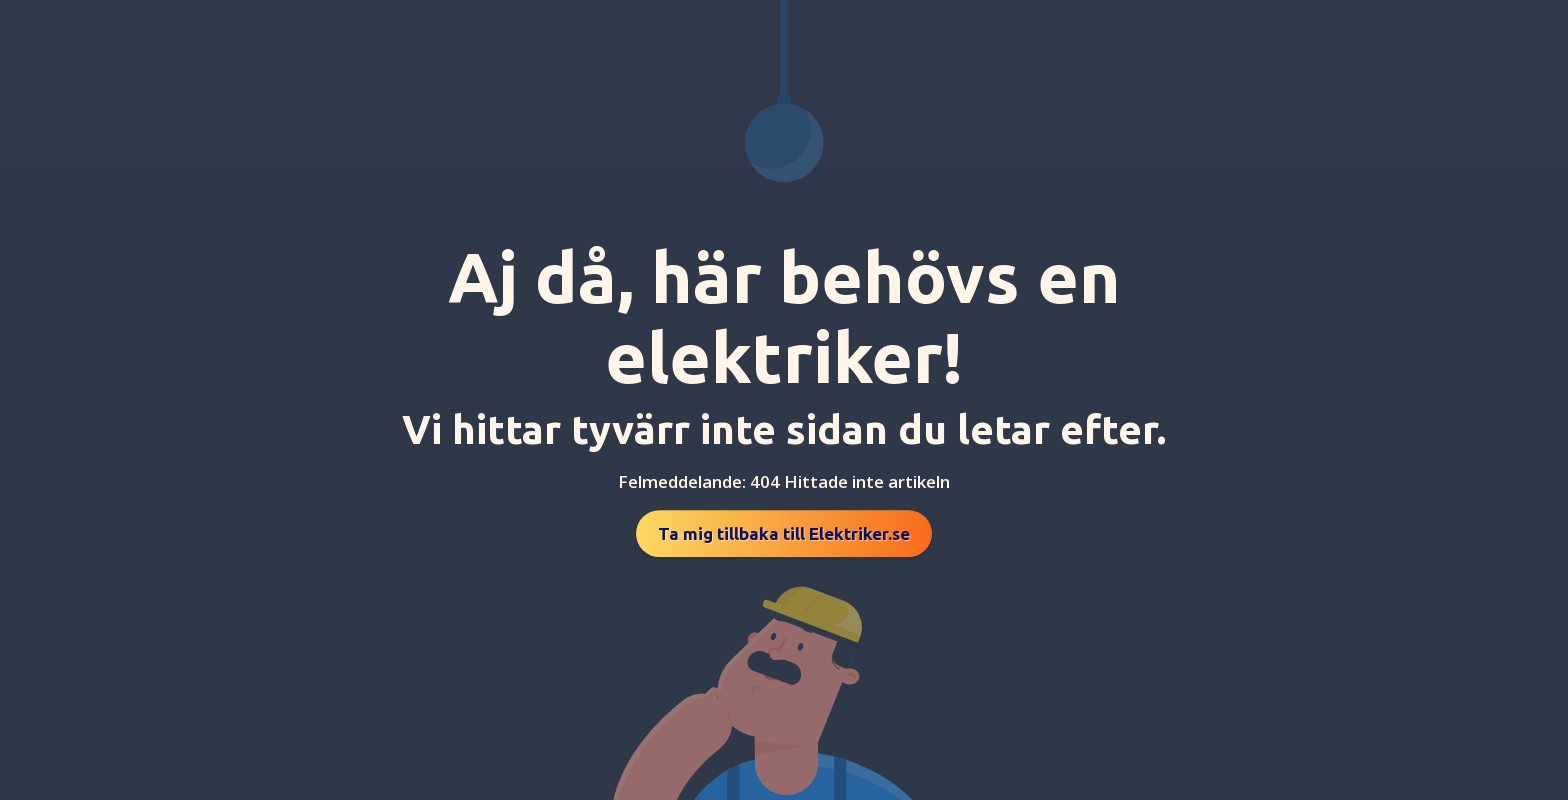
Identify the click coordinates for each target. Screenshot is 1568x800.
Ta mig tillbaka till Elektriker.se (784, 533)
